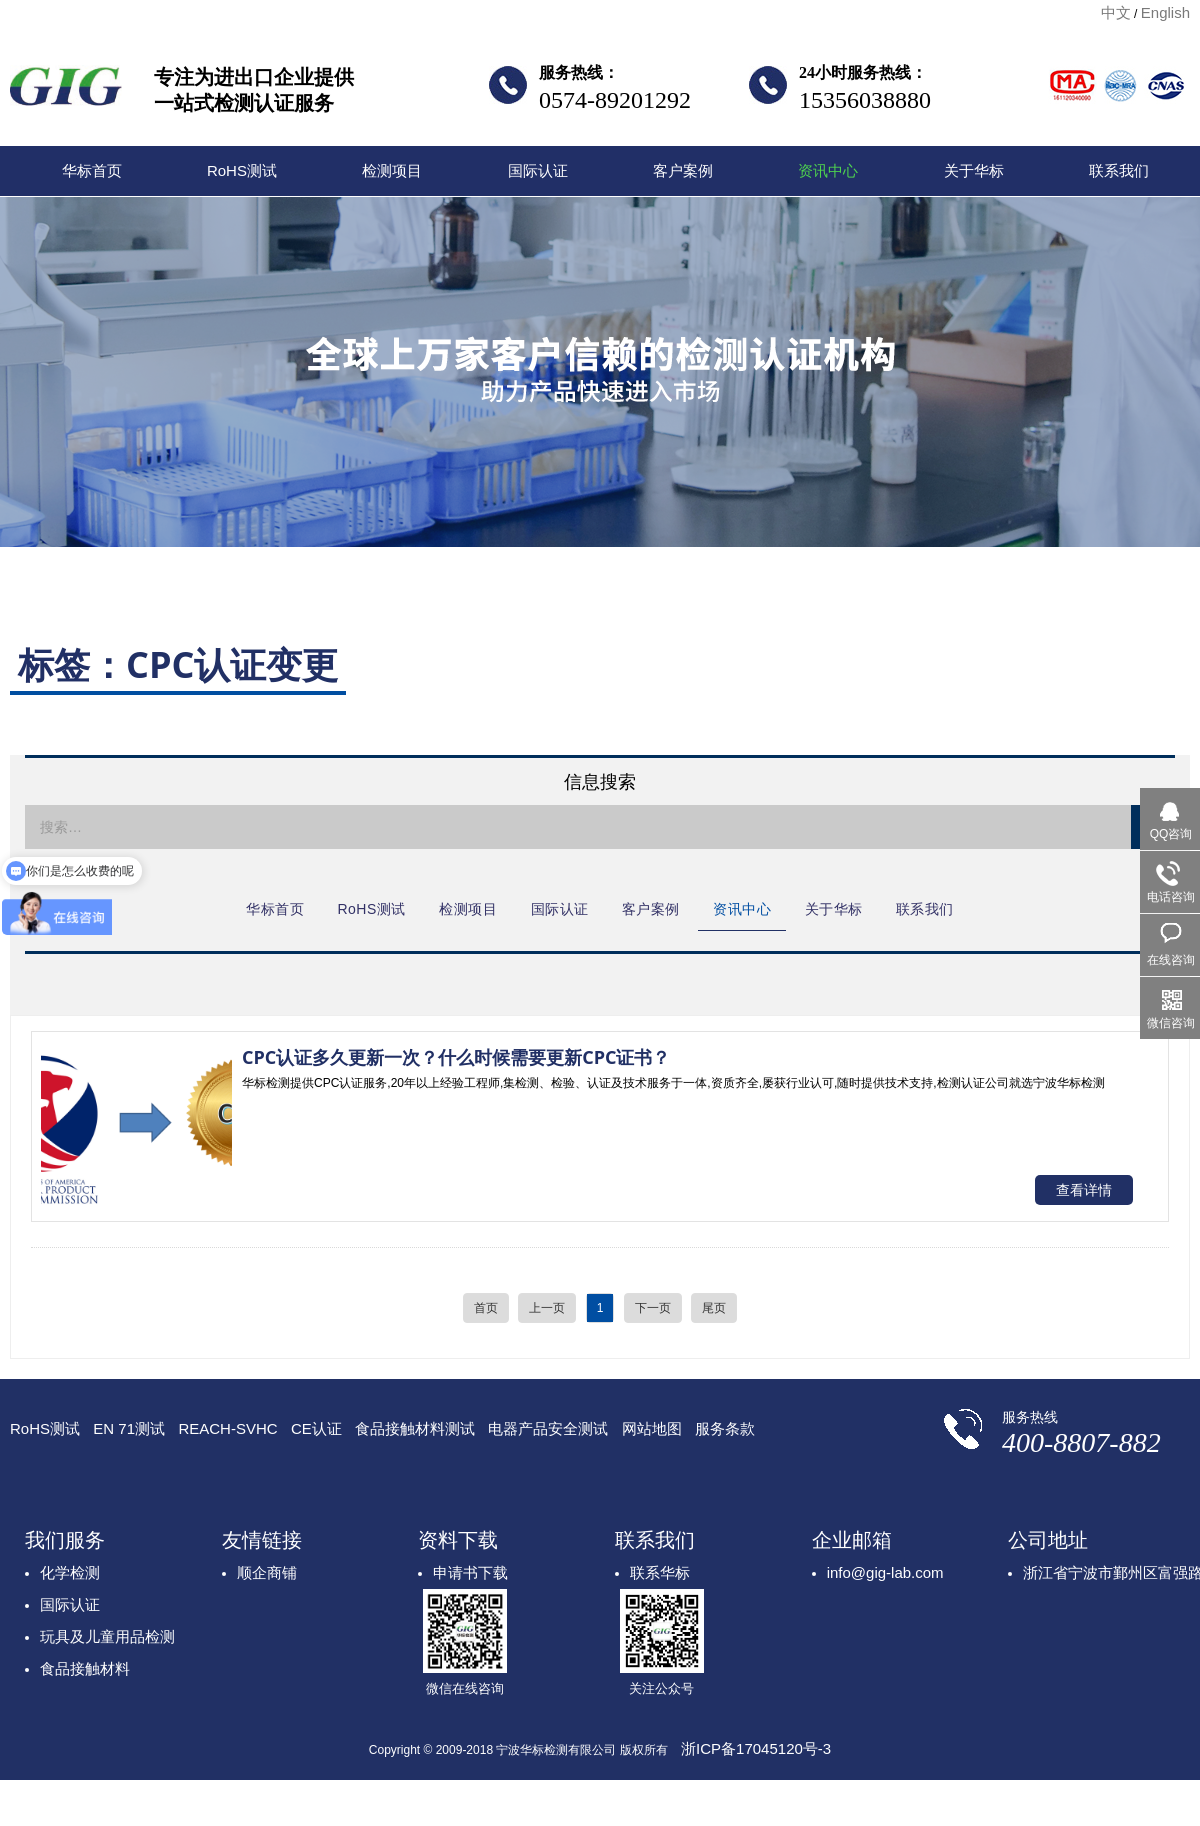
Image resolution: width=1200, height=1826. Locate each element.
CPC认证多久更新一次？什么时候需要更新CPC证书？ (456, 1057)
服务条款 (725, 1428)
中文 (1116, 12)
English (1165, 12)
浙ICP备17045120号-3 (756, 1748)
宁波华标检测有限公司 (66, 92)
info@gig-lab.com (885, 1572)
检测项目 (392, 170)
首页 (486, 1308)
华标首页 (92, 170)
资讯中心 (828, 170)
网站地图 (652, 1428)
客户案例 (683, 170)
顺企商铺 (267, 1572)
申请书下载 (470, 1572)
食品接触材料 (85, 1668)
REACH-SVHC (227, 1428)
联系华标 (660, 1572)
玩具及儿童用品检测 (107, 1636)
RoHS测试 (242, 170)
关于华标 (974, 170)
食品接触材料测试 (415, 1428)
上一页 (547, 1308)
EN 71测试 (129, 1428)
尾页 (714, 1308)
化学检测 (70, 1572)
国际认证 (538, 170)
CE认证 (316, 1428)
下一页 (653, 1308)
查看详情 (1084, 1190)
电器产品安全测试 (548, 1428)
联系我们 (1119, 170)
